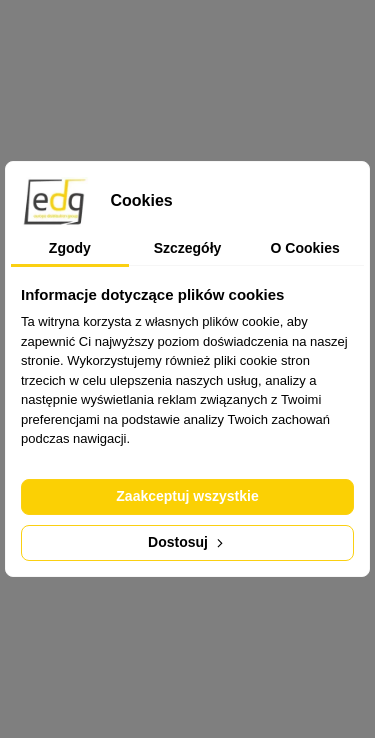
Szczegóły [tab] (188, 248)
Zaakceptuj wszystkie (187, 496)
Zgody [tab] (70, 248)
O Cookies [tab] (305, 248)
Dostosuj (187, 542)
